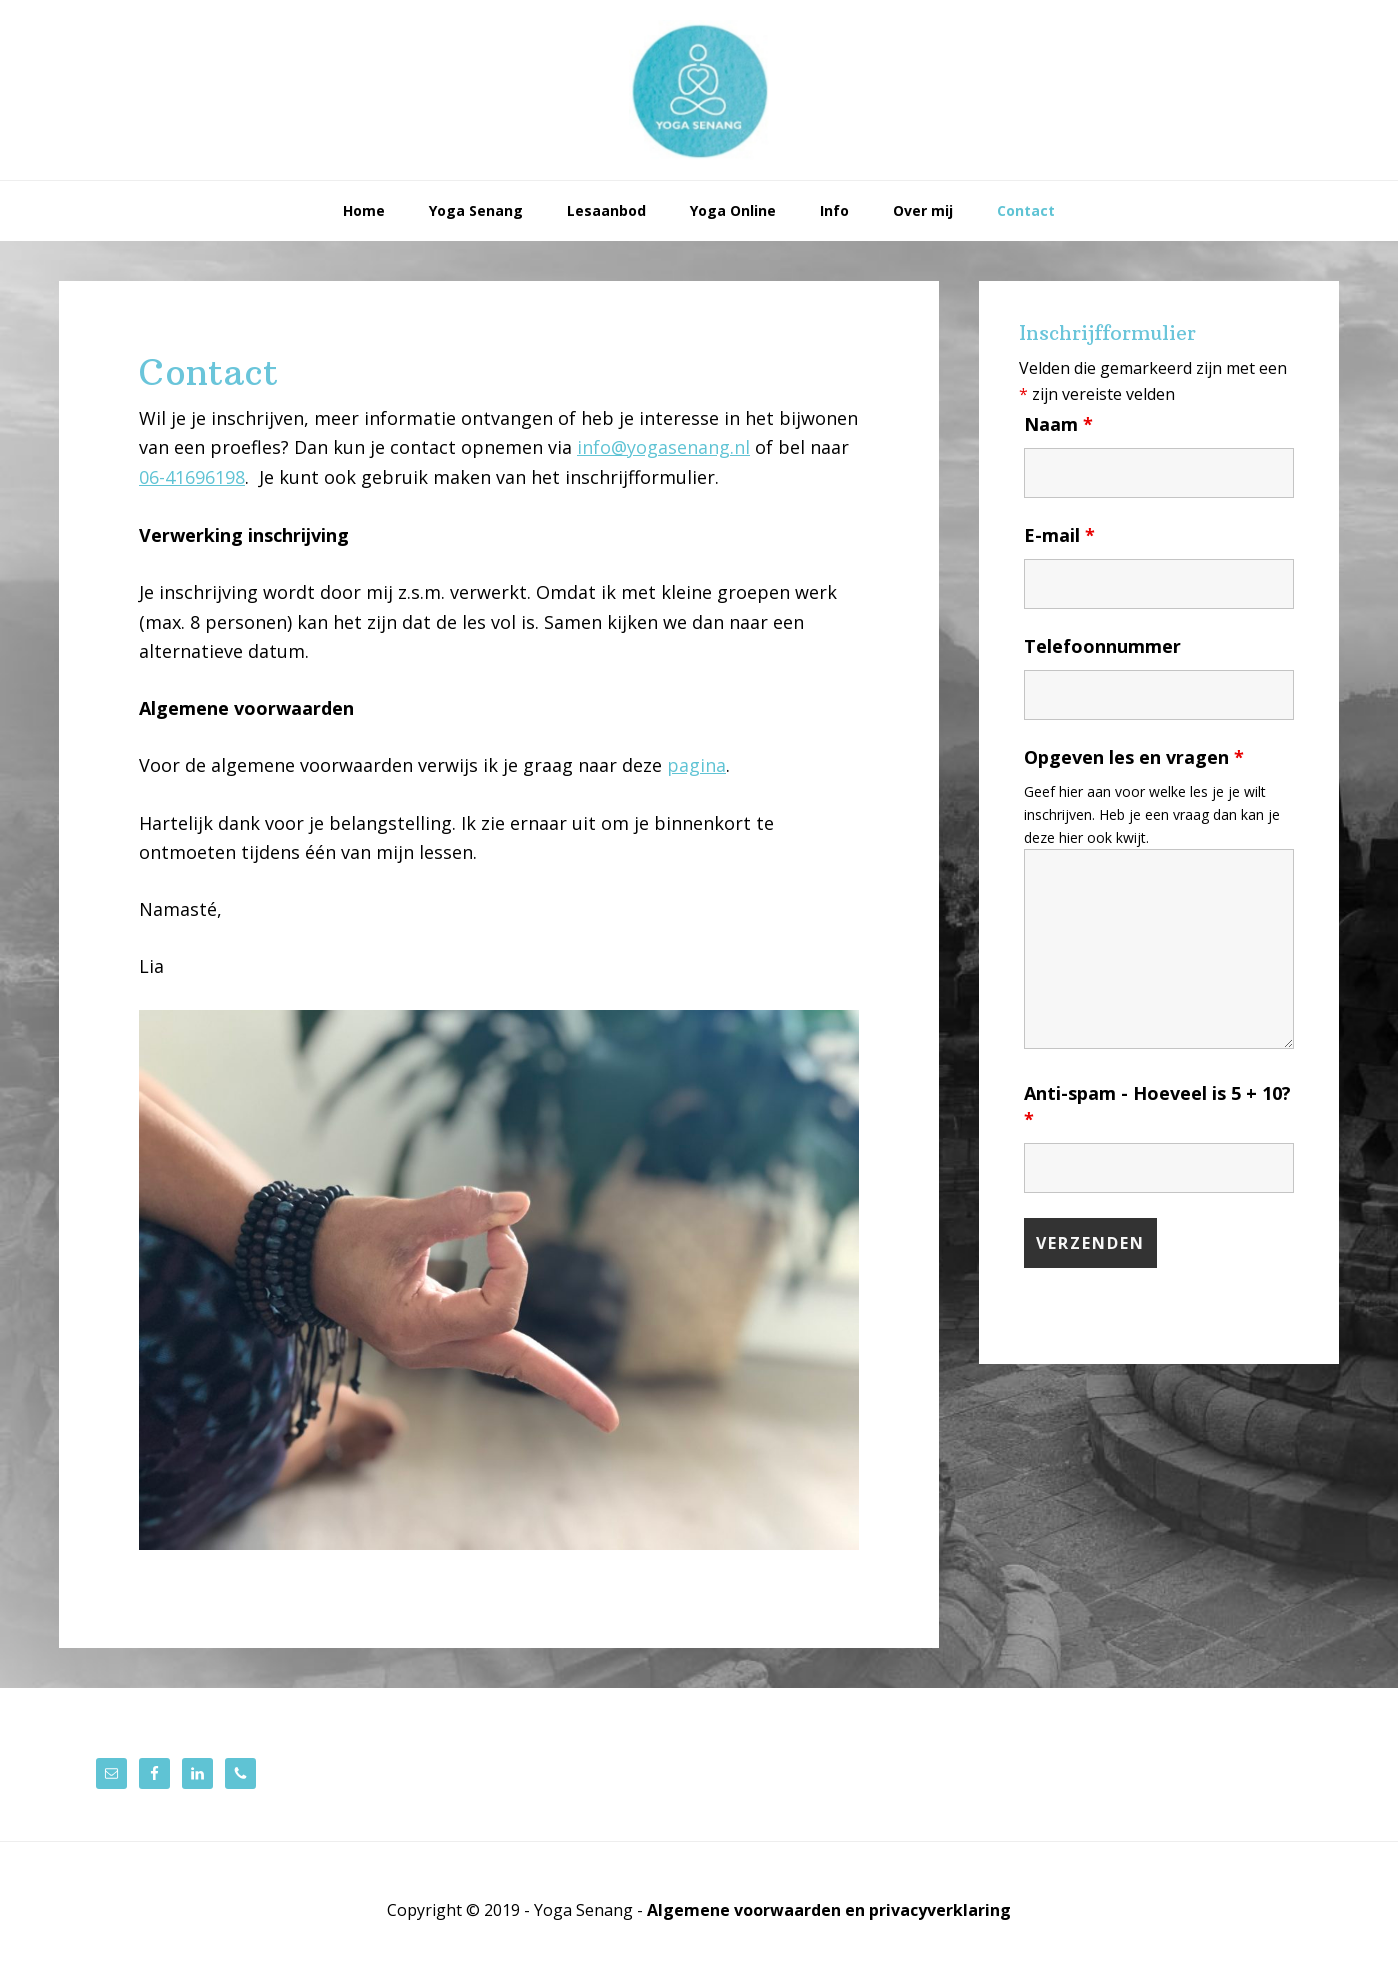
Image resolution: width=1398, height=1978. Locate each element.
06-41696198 (192, 477)
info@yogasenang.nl (663, 447)
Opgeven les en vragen (1134, 757)
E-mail (1059, 535)
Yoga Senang (699, 90)
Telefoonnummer (1102, 646)
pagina (696, 765)
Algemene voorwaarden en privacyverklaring (829, 1910)
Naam (1058, 424)
